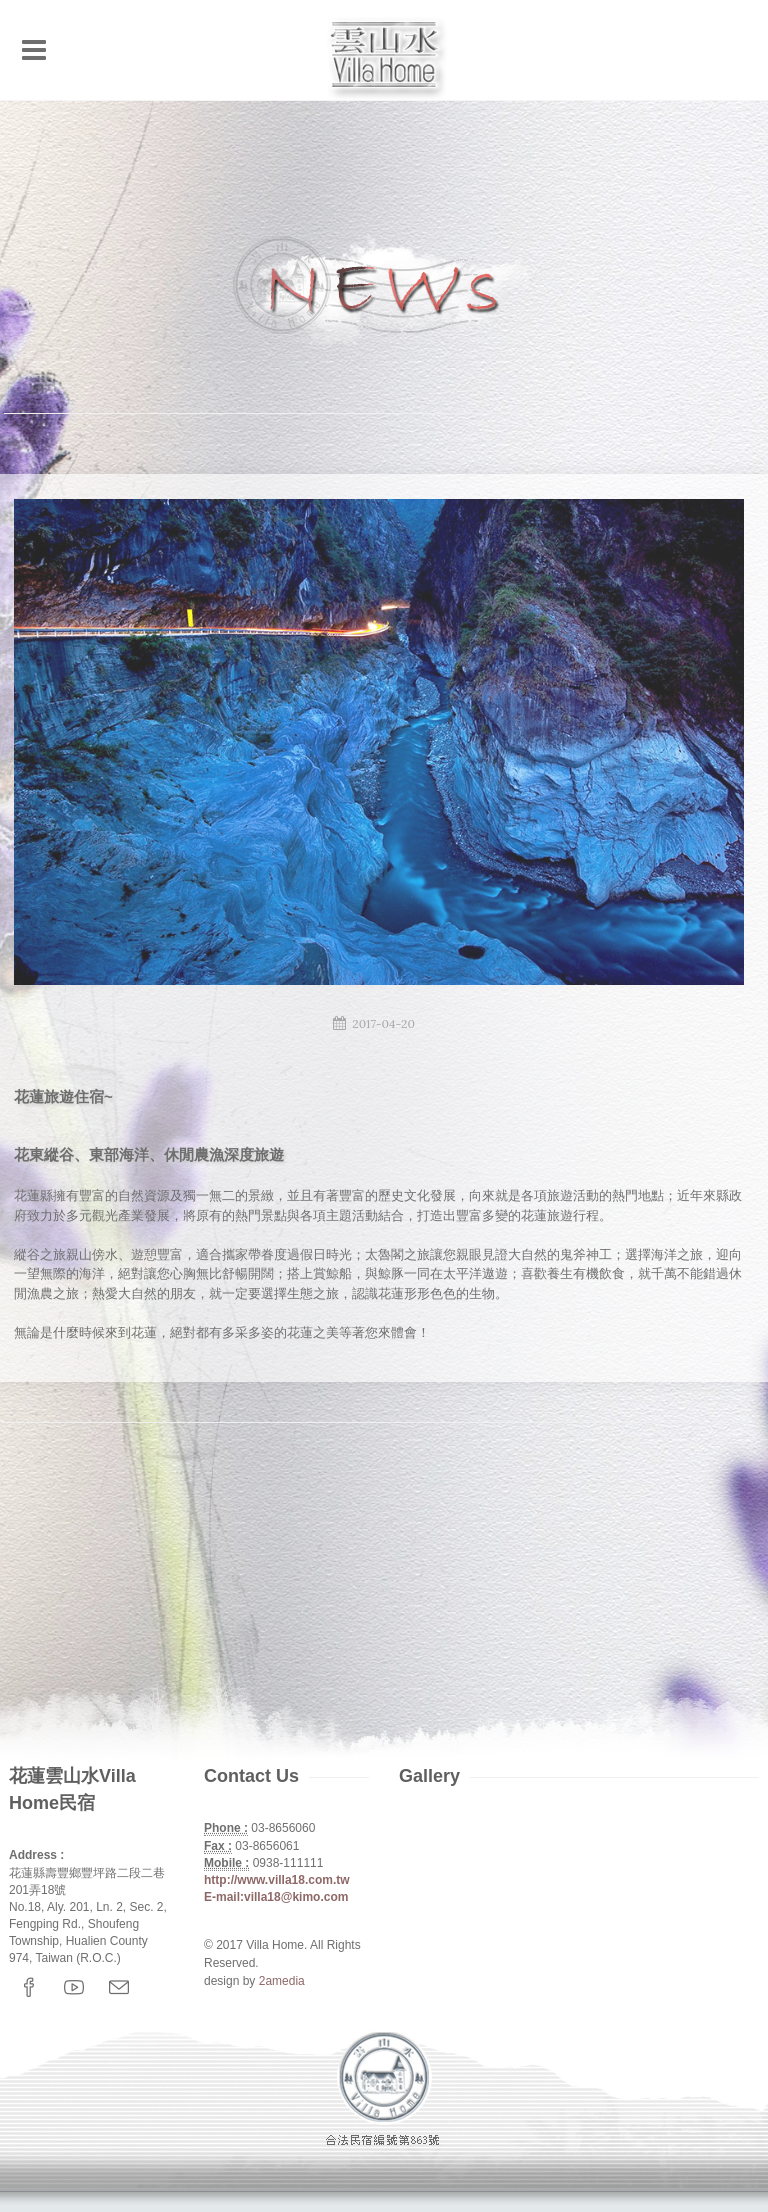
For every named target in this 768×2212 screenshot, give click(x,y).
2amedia (282, 1981)
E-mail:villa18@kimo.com (276, 1897)
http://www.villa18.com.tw (277, 1880)
